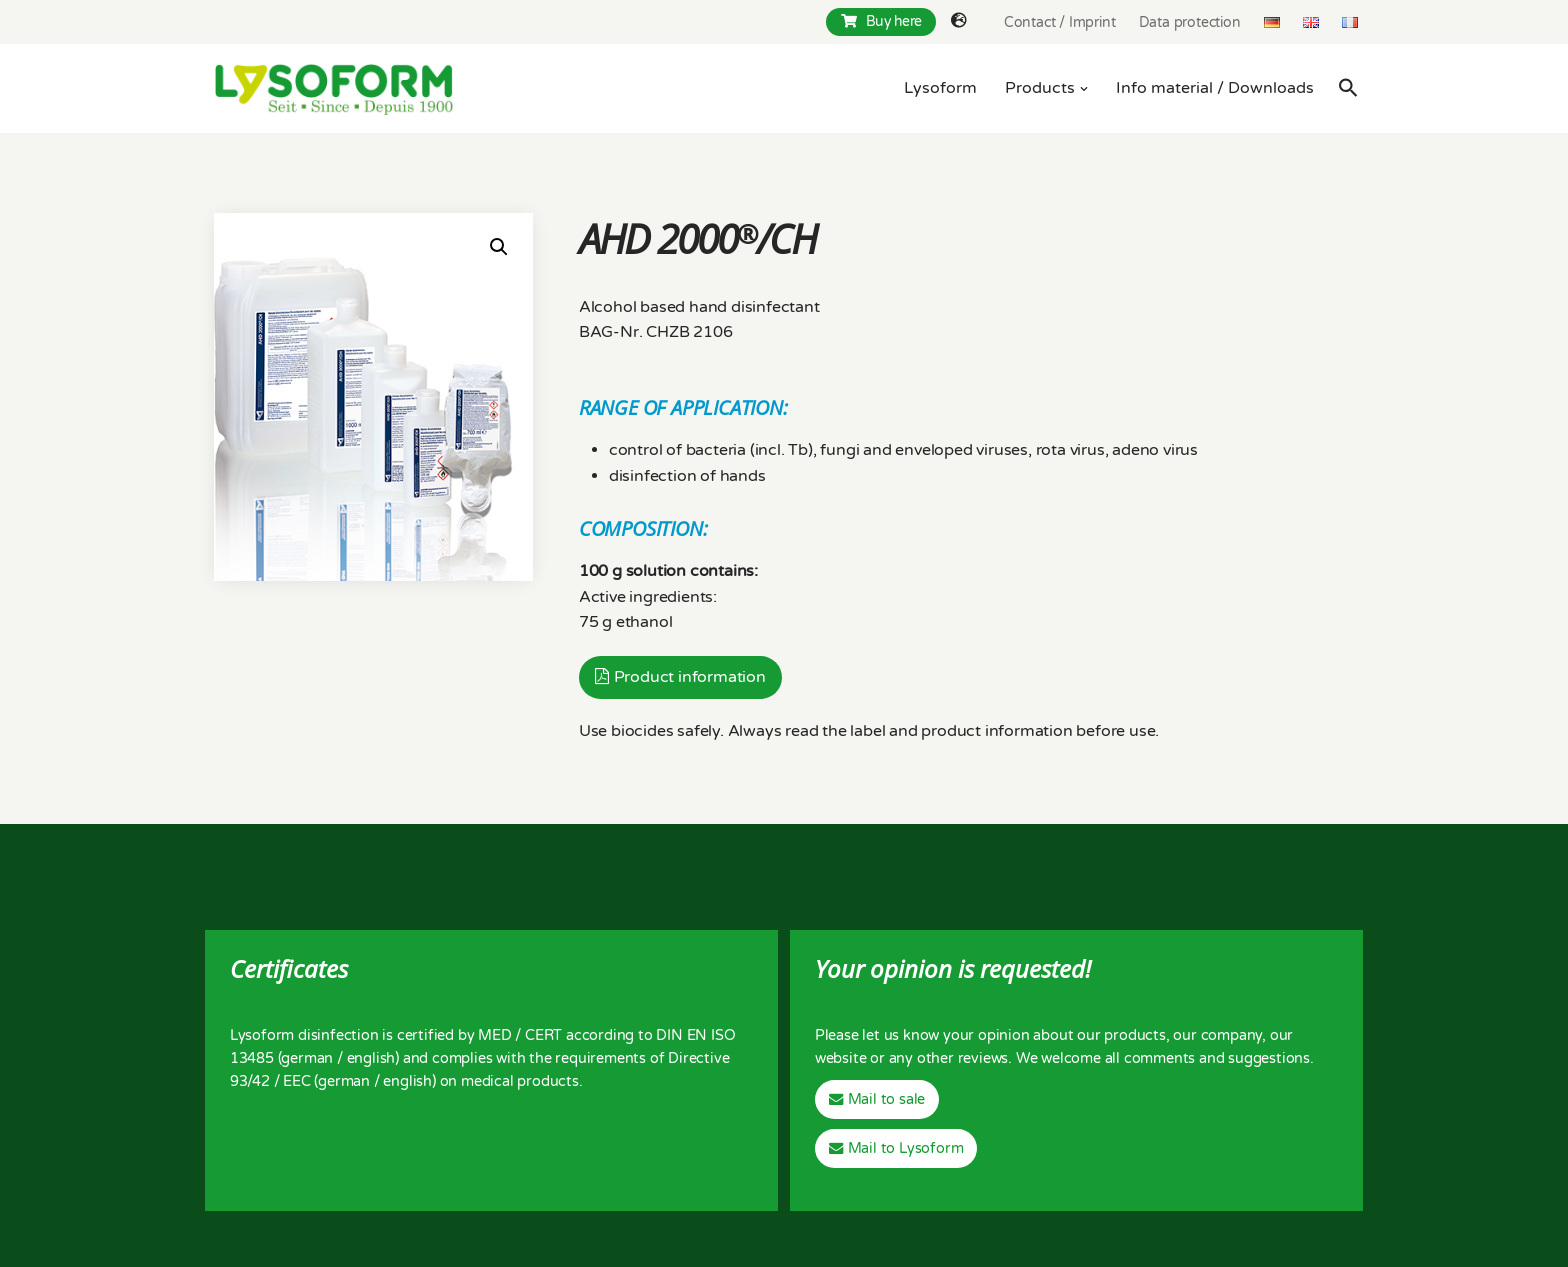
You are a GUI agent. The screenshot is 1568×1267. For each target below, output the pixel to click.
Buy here (881, 21)
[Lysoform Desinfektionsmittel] (334, 88)
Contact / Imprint (1060, 22)
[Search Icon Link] (1348, 87)
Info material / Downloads (1215, 88)
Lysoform (940, 88)
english (371, 1058)
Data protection (1190, 22)
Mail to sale (887, 1099)
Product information (690, 677)
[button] (1084, 89)
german (307, 1058)
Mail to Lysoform (906, 1148)
